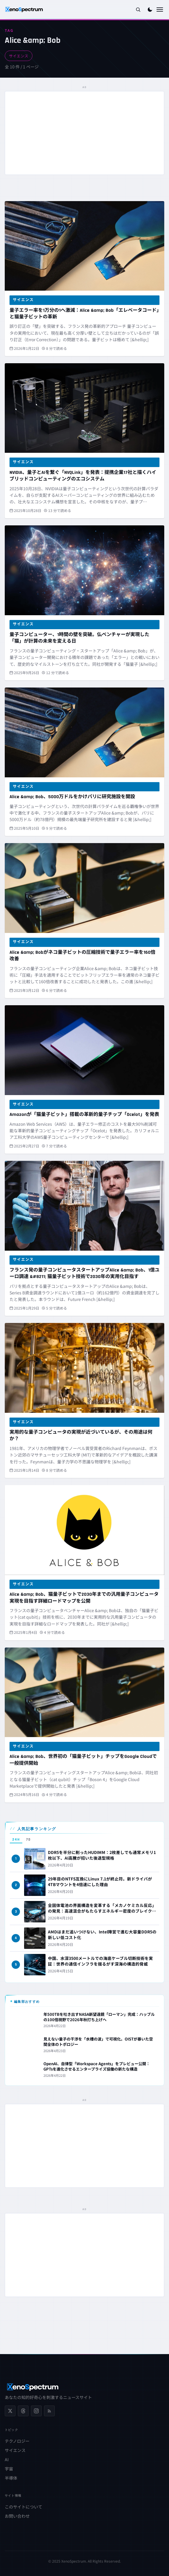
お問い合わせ (17, 2516)
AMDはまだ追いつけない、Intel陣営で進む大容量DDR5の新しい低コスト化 (102, 1934)
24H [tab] (16, 1839)
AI (7, 2459)
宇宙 (9, 2469)
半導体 (11, 2478)
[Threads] (23, 2411)
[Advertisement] (84, 133)
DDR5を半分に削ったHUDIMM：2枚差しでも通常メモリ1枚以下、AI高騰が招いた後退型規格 (102, 1855)
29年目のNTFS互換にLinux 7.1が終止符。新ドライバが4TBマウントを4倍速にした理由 (100, 1881)
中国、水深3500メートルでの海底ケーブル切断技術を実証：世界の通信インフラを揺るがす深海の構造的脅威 (100, 1961)
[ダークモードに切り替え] (150, 9)
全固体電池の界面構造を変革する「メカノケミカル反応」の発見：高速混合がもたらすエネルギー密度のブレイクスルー (102, 1910)
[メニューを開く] (159, 9)
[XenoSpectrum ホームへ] (24, 10)
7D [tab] (28, 1839)
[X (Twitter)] (10, 2411)
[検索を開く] (138, 9)
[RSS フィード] (49, 2411)
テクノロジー (17, 2441)
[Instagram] (36, 2411)
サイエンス (18, 56)
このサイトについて (23, 2507)
